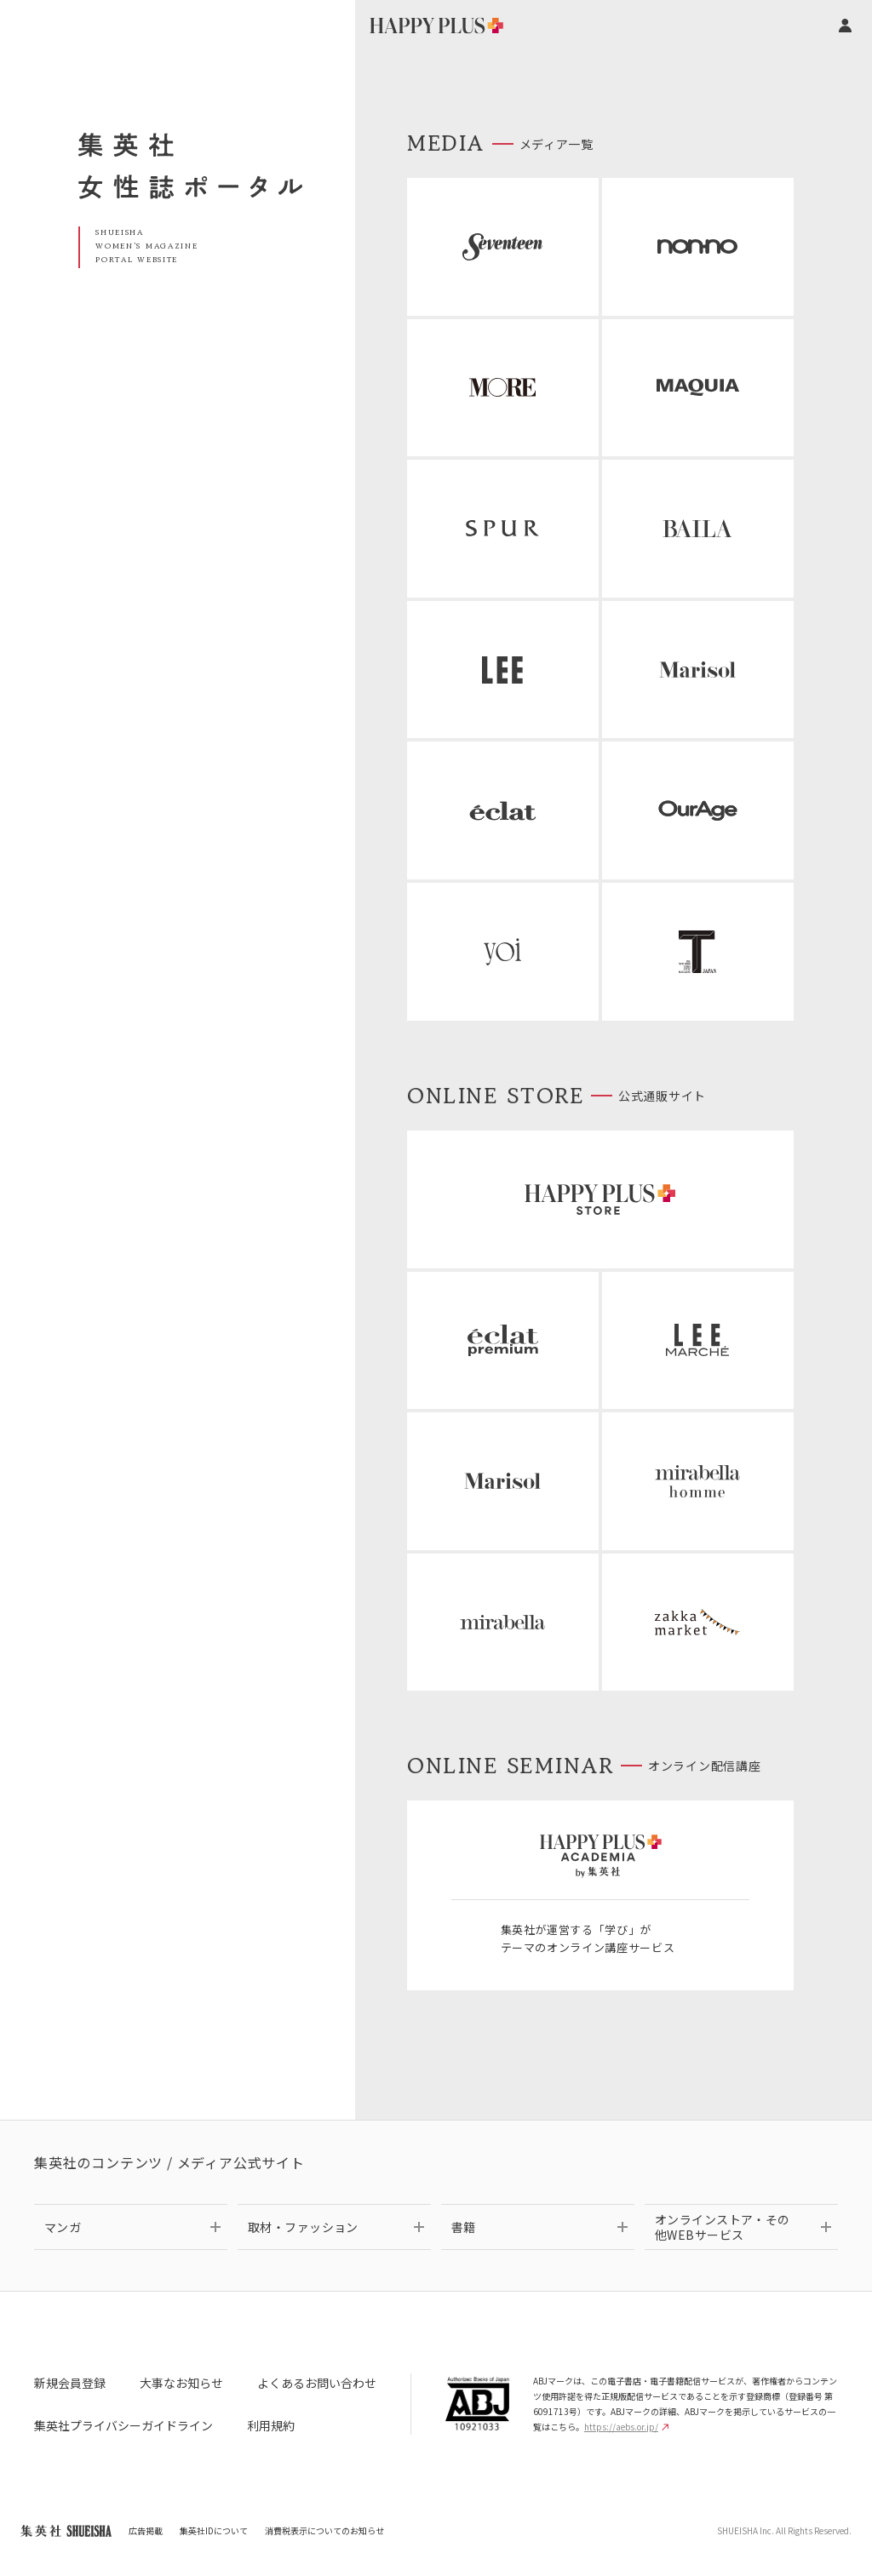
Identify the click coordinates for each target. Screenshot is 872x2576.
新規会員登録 (70, 2383)
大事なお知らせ (181, 2383)
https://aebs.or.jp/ (626, 2426)
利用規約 (271, 2425)
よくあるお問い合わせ (316, 2383)
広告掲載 (146, 2530)
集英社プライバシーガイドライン (123, 2425)
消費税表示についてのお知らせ (324, 2530)
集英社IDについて (214, 2530)
